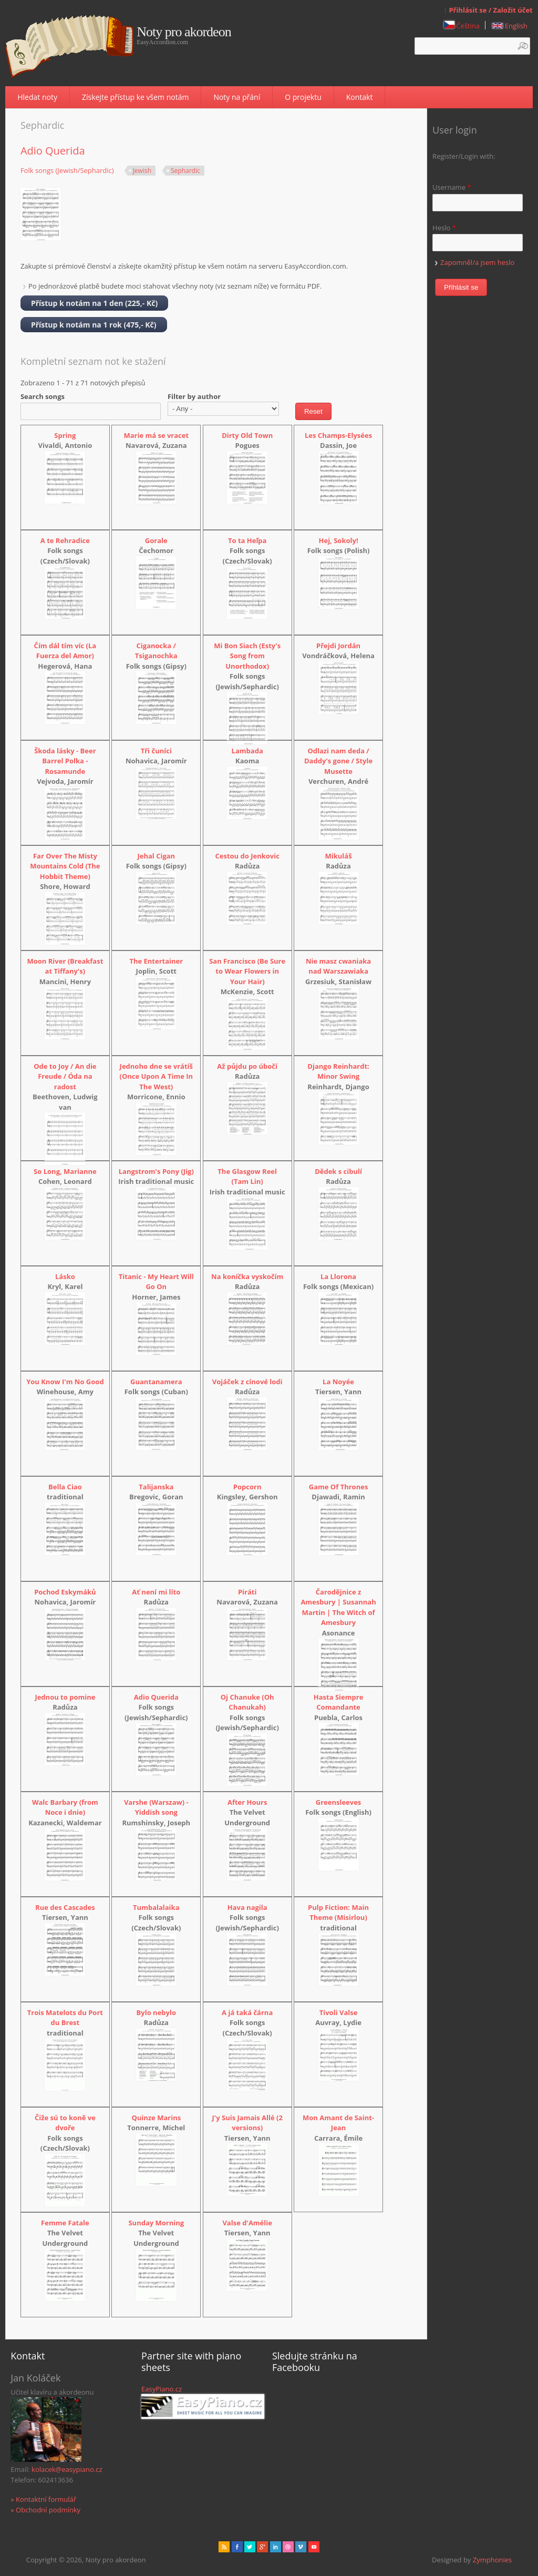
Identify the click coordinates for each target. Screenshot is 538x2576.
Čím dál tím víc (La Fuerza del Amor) (65, 651)
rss (224, 2546)
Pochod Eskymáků (65, 1592)
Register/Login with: (463, 156)
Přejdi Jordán (338, 645)
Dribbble (288, 2546)
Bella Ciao (65, 1486)
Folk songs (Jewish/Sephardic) (67, 170)
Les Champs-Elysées (338, 435)
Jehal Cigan (156, 856)
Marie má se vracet (156, 435)
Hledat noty (37, 97)
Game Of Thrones (338, 1486)
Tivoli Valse (338, 2012)
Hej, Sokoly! (338, 540)
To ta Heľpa (247, 540)
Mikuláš (338, 856)
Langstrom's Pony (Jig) (156, 1171)
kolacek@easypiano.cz (67, 2469)
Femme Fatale (65, 2222)
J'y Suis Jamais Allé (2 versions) (247, 2123)
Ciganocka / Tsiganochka (156, 651)
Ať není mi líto (156, 1592)
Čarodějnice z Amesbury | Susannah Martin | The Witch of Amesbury (338, 1607)
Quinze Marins (156, 2117)
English (509, 25)
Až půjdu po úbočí (247, 1066)
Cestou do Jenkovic (247, 856)
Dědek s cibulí (338, 1171)
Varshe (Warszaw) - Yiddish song (156, 1807)
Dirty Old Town (247, 435)
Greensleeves (338, 1802)
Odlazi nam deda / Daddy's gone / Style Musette (338, 761)
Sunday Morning (156, 2222)
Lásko (65, 1276)
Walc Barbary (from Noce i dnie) (65, 1807)
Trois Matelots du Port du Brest (65, 2018)
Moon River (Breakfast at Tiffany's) (65, 966)
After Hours (247, 1802)
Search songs (42, 396)
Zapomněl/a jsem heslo (477, 262)
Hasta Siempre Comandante (339, 1702)
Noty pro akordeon (184, 32)
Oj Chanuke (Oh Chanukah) (247, 1702)
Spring (65, 435)
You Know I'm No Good (65, 1381)
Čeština (462, 25)
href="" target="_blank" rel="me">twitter (249, 2546)
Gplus (262, 2546)
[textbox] (472, 46)
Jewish (142, 170)
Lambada (247, 750)
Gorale (156, 540)
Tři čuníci (156, 750)
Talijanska (156, 1486)
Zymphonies (492, 2559)
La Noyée (338, 1381)
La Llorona (338, 1276)
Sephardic (185, 170)
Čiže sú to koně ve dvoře (65, 2123)
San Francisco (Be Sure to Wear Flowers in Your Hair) (247, 971)
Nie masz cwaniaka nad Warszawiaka (338, 966)
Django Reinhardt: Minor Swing (338, 1071)
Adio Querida (52, 151)
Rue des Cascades (65, 1907)
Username (451, 187)
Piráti (247, 1592)
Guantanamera (156, 1381)
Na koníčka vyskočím (247, 1276)
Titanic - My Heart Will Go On (156, 1282)
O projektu (303, 97)
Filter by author (194, 396)
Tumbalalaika (156, 1907)
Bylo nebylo (156, 2012)
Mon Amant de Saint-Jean (338, 2123)
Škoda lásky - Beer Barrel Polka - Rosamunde (65, 761)
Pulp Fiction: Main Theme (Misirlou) (338, 1913)
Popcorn (247, 1486)
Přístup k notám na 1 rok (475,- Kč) (94, 325)
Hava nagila (247, 1907)
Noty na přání (236, 97)
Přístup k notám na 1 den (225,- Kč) (94, 303)
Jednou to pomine (65, 1697)
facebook (237, 2546)
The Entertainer (156, 961)
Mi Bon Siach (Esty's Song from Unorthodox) (247, 656)
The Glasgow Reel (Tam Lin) (247, 1177)
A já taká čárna (247, 2012)
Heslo (444, 227)
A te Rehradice (65, 540)
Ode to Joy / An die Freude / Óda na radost (65, 1076)
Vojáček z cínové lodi (247, 1381)
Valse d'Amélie (247, 2222)
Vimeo (300, 2546)
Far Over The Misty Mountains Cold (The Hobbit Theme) (65, 866)
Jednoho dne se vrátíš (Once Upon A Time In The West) (156, 1076)
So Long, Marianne (65, 1171)
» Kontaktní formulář (43, 2499)
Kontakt (359, 97)
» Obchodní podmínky (45, 2509)
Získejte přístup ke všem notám (135, 97)
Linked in (275, 2546)
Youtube (313, 2546)
